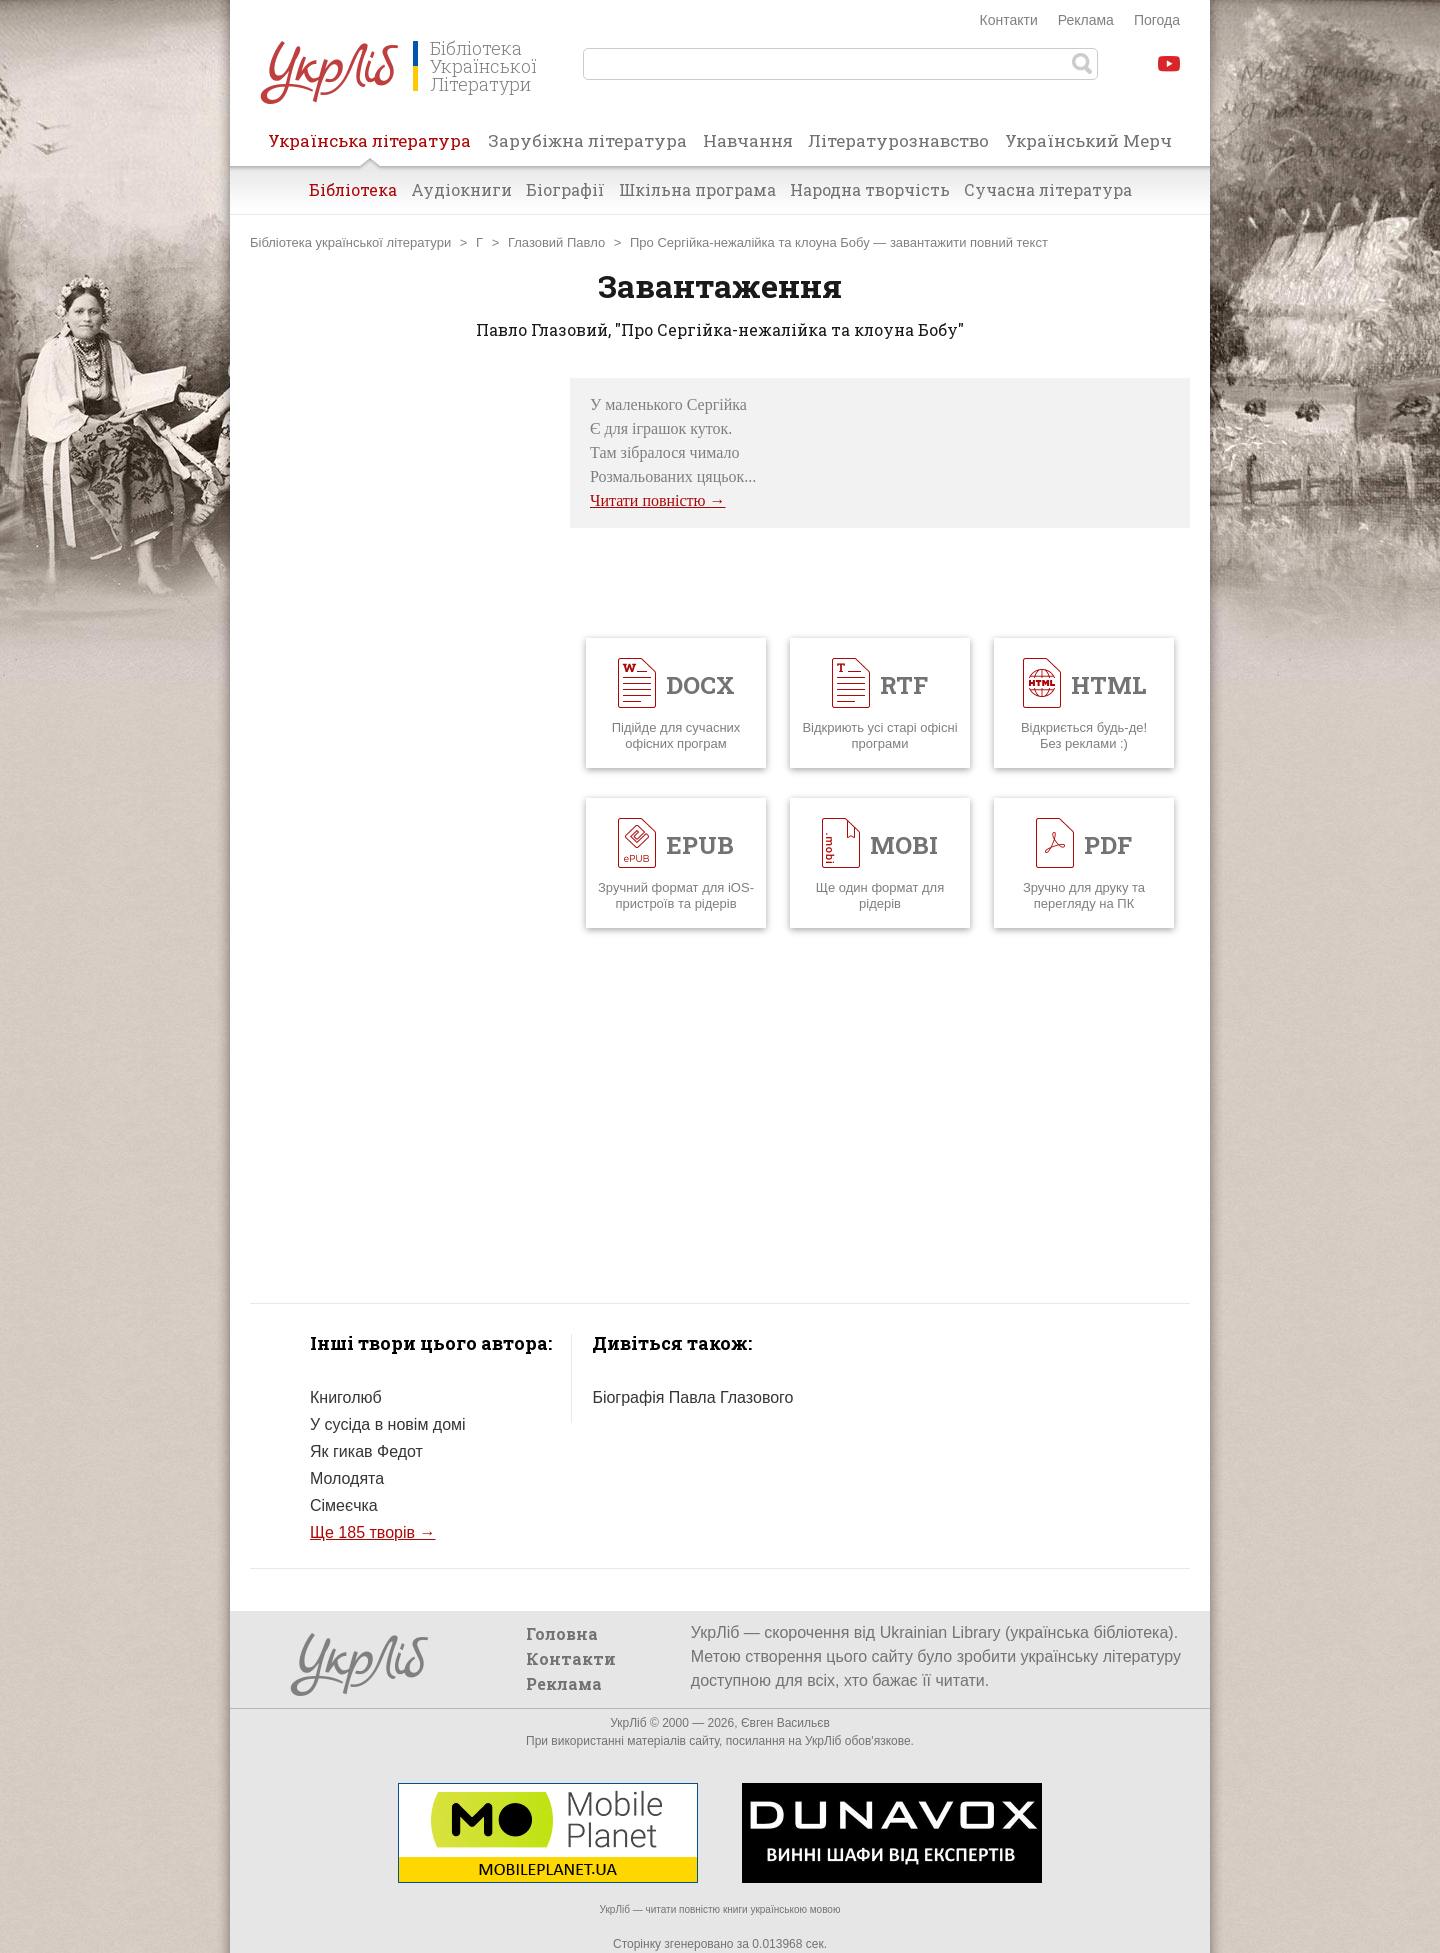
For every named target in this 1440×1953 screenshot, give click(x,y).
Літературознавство (898, 140)
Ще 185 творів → (372, 1532)
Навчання (748, 140)
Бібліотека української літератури (350, 242)
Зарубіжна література (587, 140)
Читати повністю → (658, 500)
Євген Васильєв (785, 1723)
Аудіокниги (461, 189)
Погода (1157, 20)
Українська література (369, 147)
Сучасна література (1048, 189)
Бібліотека (353, 189)
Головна (562, 1633)
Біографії (565, 189)
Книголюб (346, 1397)
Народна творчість (870, 189)
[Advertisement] (400, 678)
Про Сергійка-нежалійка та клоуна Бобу (750, 242)
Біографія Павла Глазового (692, 1397)
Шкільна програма (697, 189)
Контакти (1009, 20)
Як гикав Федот (366, 1451)
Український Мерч (1088, 140)
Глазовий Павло (556, 242)
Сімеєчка (344, 1505)
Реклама (1086, 20)
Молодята (347, 1478)
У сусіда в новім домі (388, 1424)
